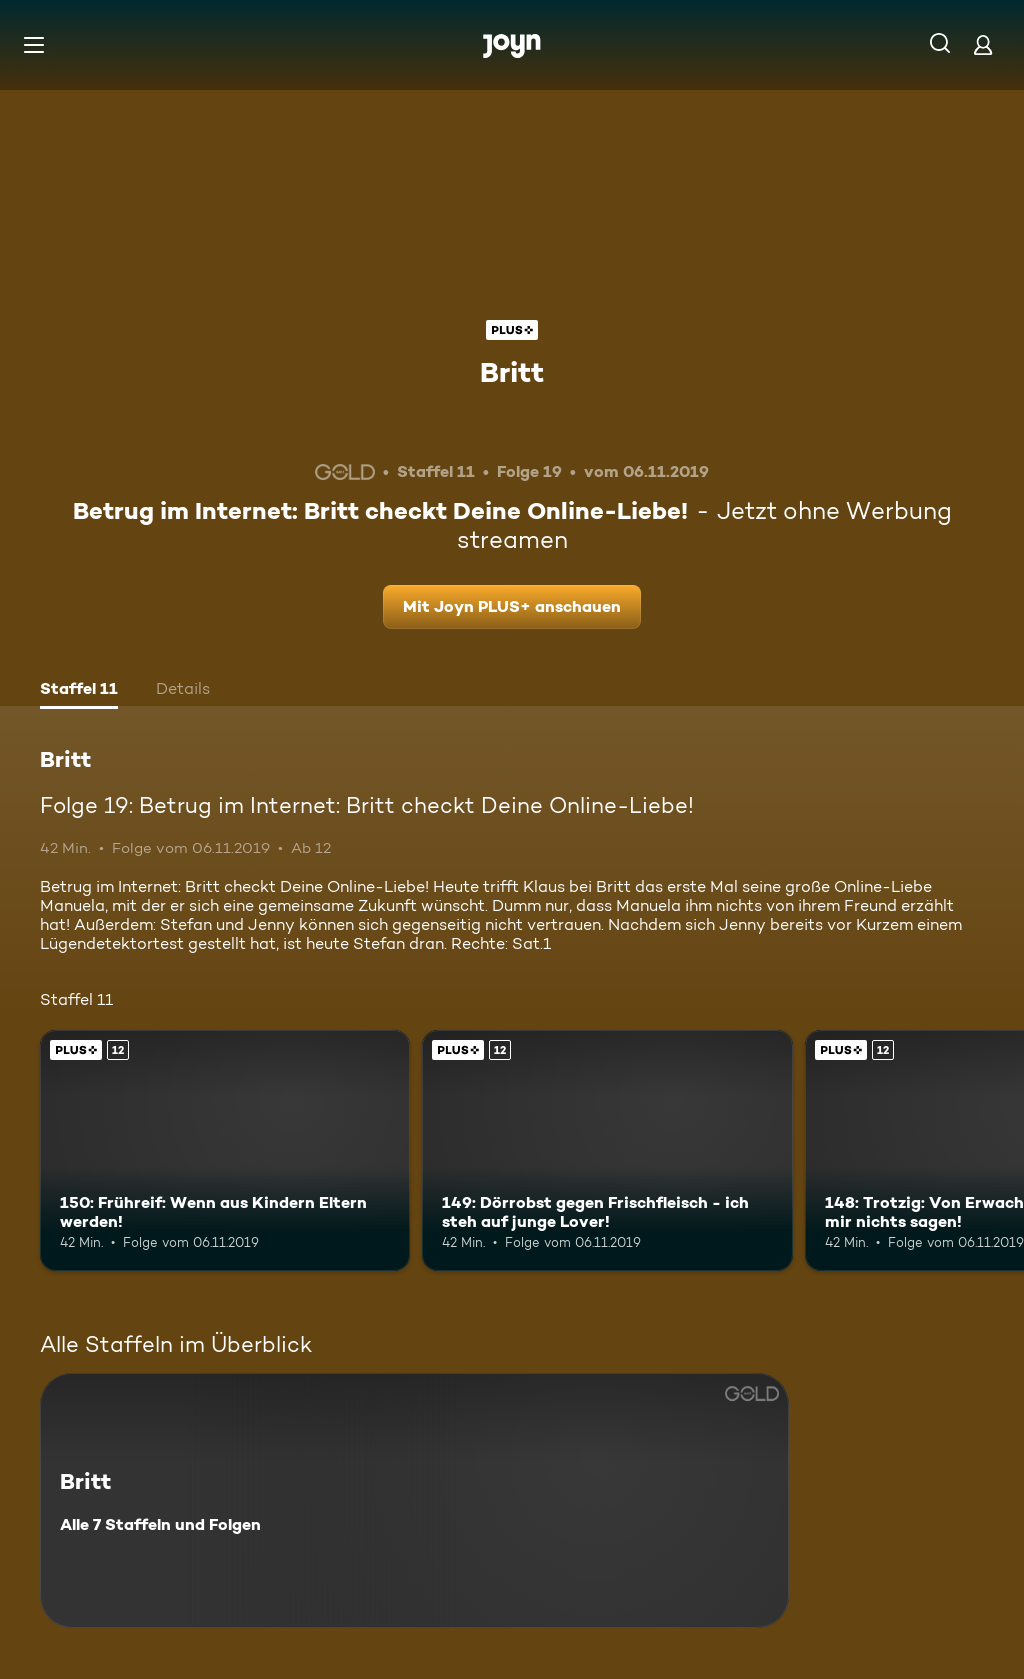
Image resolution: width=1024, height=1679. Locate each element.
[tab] (79, 691)
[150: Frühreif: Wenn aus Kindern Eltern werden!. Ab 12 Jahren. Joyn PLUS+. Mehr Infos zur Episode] (225, 1150)
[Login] (983, 44)
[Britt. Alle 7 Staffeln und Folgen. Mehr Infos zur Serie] (414, 1500)
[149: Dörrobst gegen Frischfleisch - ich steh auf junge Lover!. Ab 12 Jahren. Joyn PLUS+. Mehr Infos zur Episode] (607, 1150)
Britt (512, 372)
